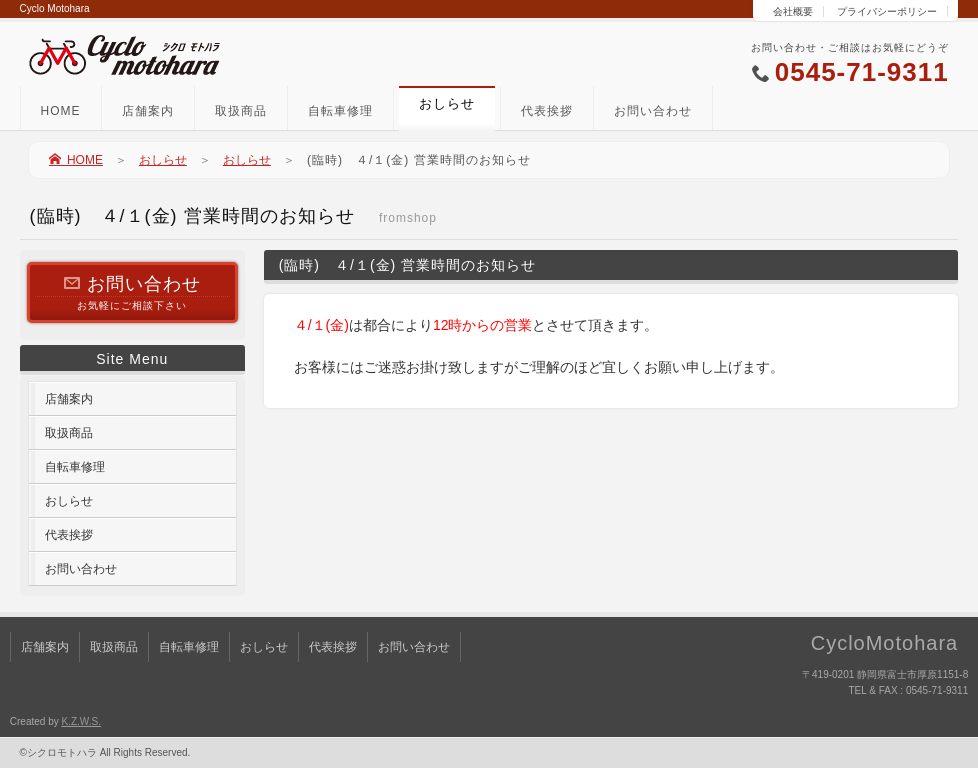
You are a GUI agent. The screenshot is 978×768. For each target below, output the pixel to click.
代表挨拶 (547, 111)
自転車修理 (340, 111)
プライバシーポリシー (887, 11)
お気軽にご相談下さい (132, 291)
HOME (61, 111)
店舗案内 (148, 111)
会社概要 (793, 11)
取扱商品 (241, 111)
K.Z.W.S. (80, 721)
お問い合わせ (653, 111)
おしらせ (163, 160)
